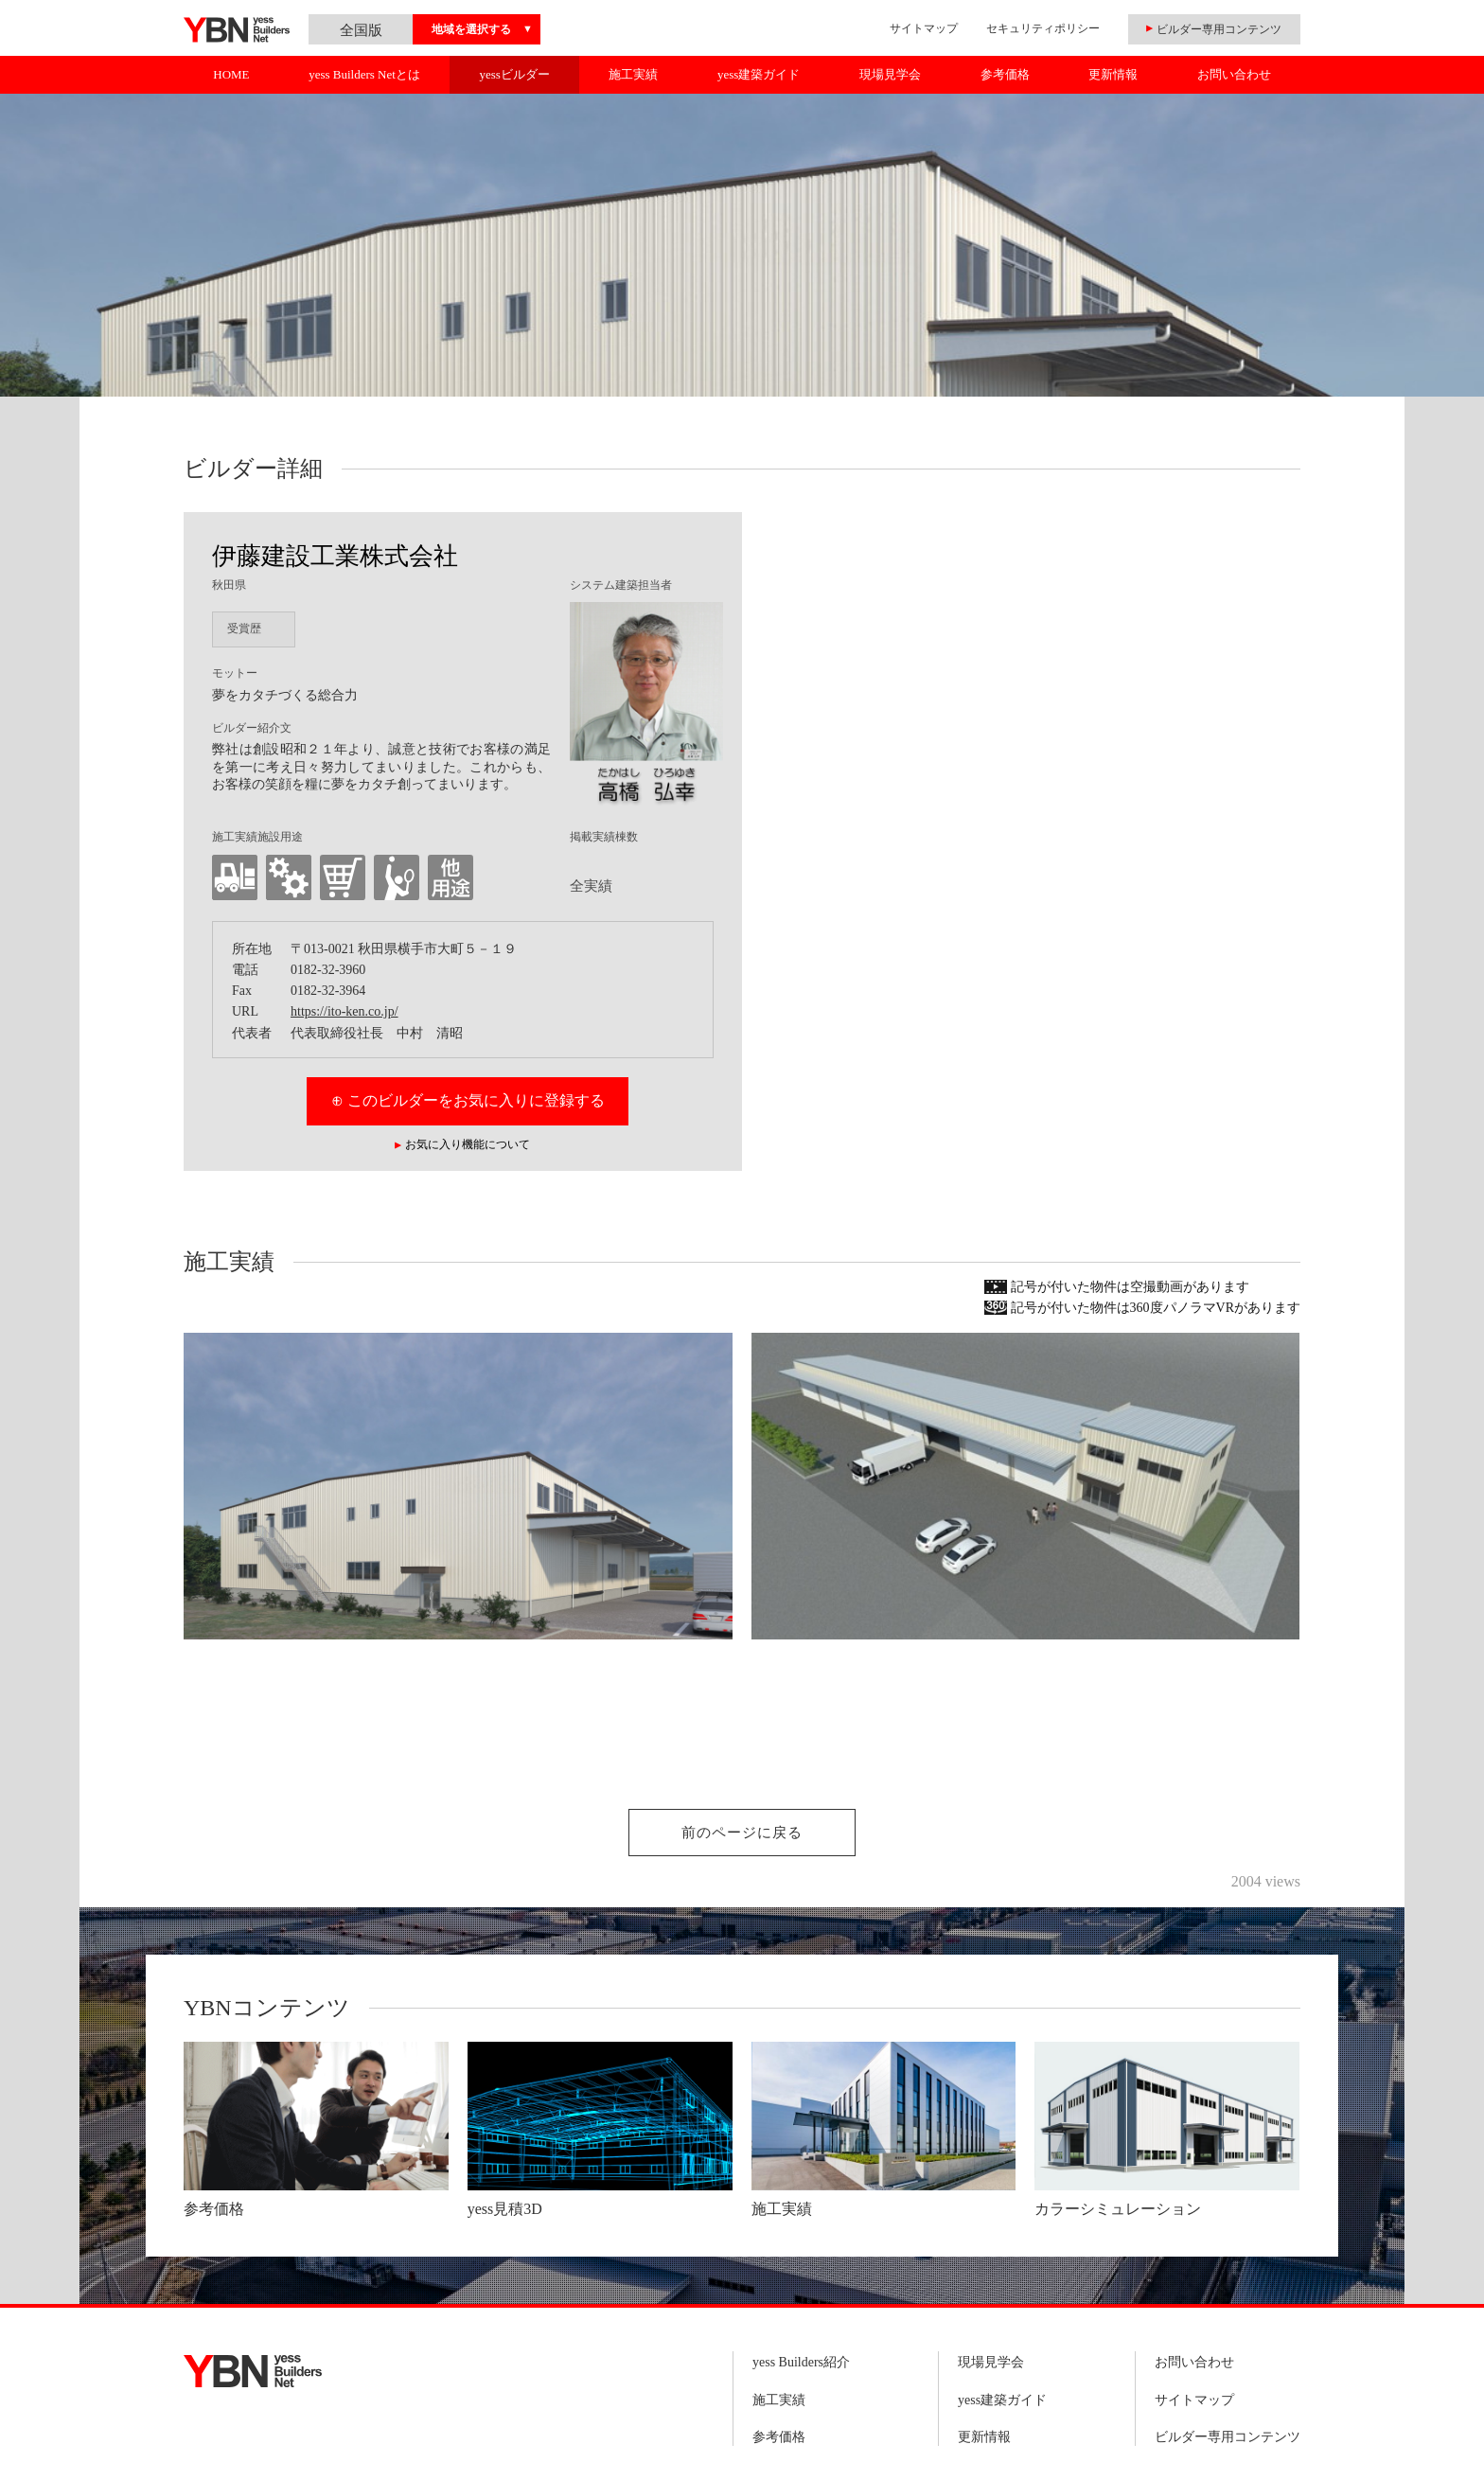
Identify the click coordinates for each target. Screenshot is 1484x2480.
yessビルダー (514, 74)
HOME (231, 74)
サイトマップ (924, 28)
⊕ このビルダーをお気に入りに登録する (468, 1100)
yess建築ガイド (758, 74)
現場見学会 (890, 74)
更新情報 (1113, 74)
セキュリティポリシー (1043, 28)
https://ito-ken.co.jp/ (344, 1011)
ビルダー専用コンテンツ (1227, 2437)
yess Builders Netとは (364, 74)
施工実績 (633, 74)
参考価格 (1005, 74)
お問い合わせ (1234, 74)
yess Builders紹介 (801, 2362)
